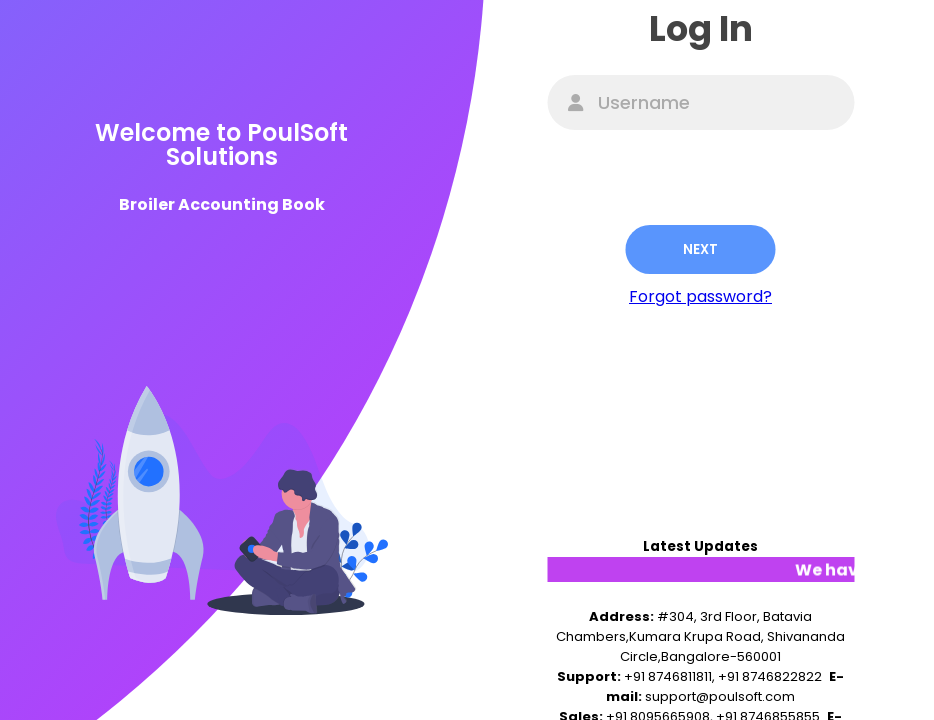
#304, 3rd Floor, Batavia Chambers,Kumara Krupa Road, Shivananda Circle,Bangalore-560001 (700, 636)
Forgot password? (700, 296)
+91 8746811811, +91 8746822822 (723, 676)
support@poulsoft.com (720, 696)
